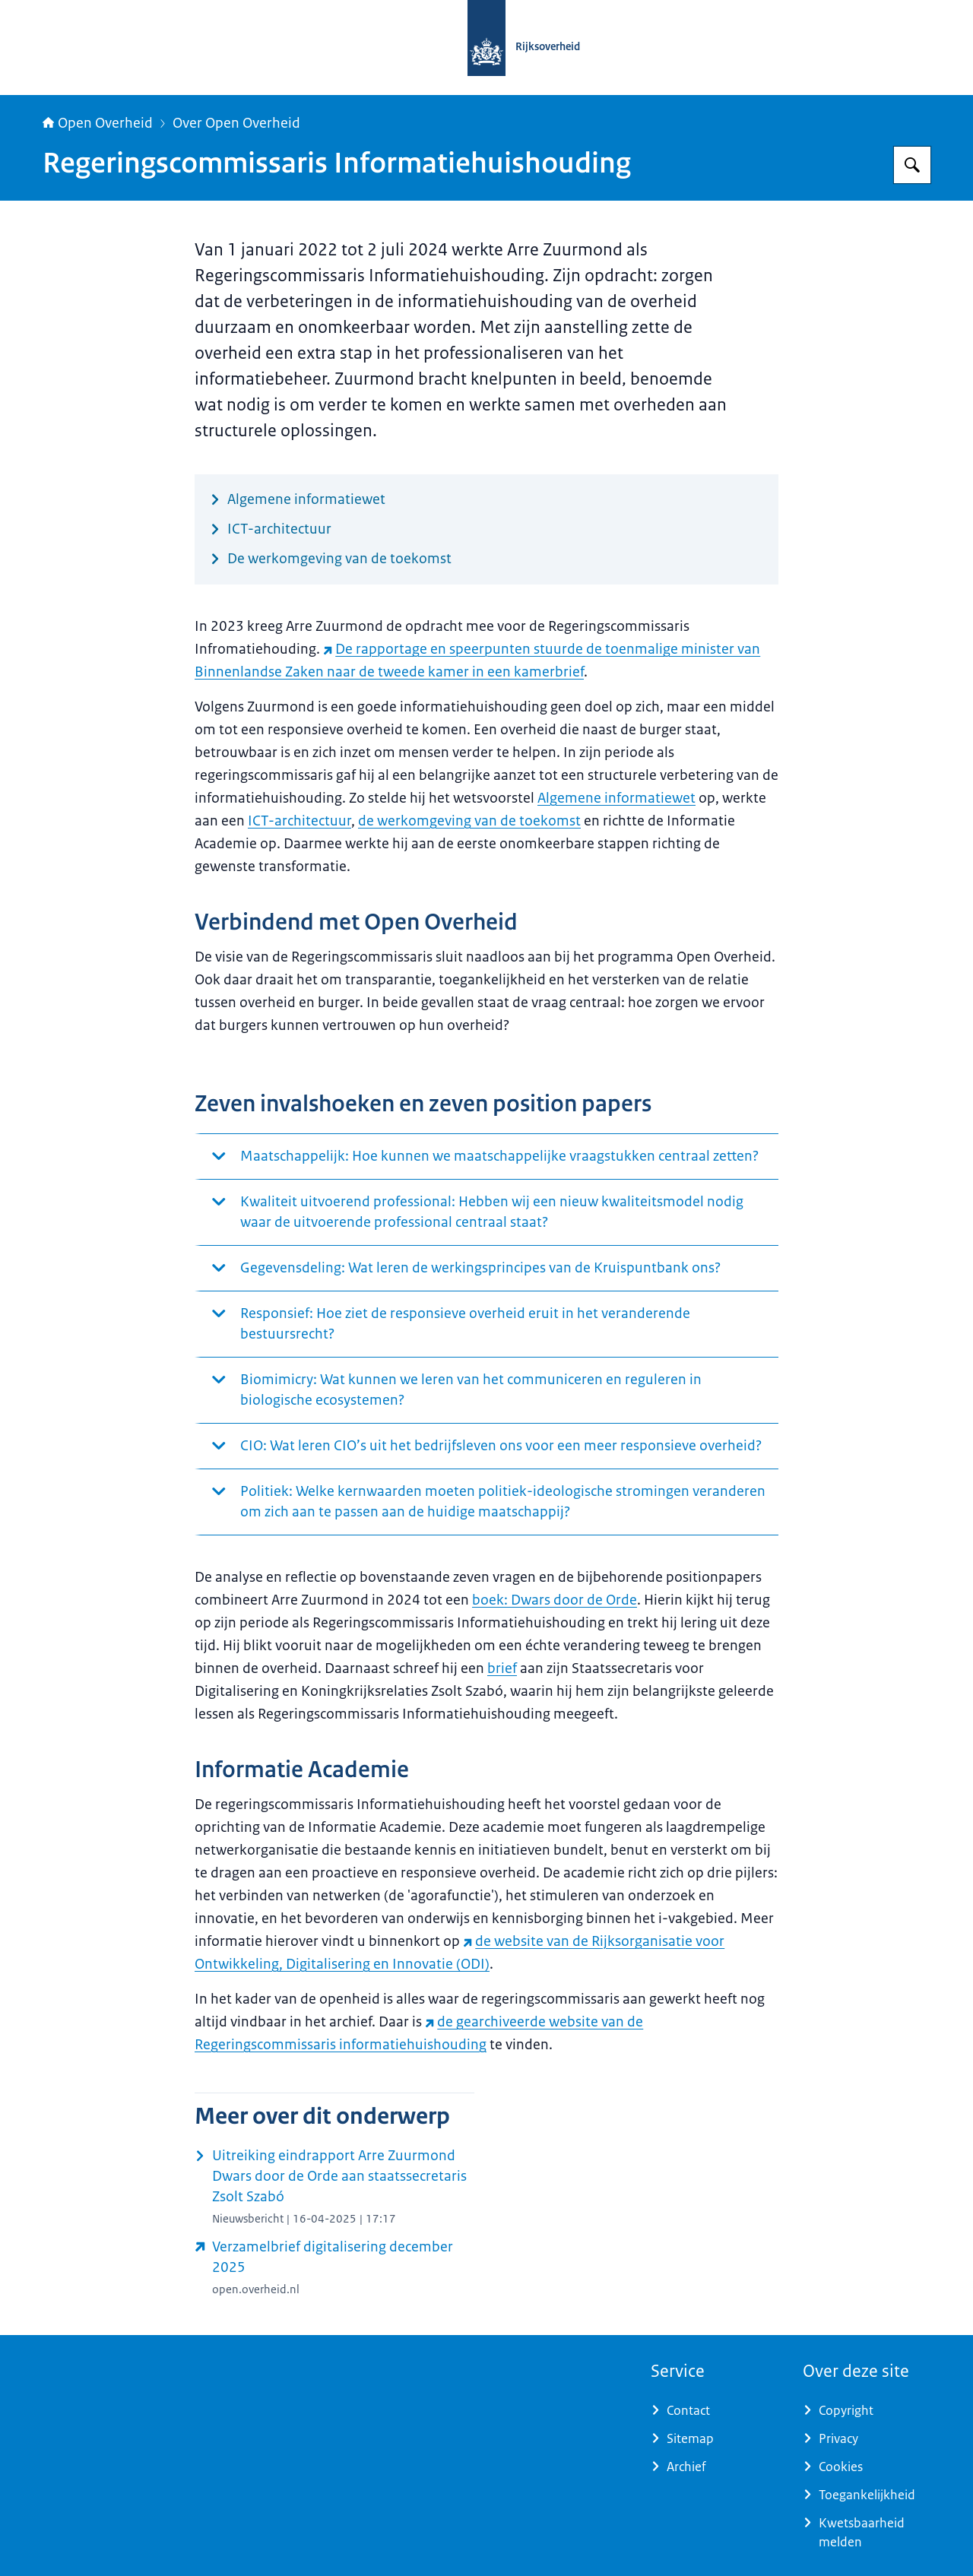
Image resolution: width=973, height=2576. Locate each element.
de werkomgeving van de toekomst (469, 821)
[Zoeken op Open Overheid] (912, 165)
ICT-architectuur (299, 821)
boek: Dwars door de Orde (554, 1600)
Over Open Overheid (236, 123)
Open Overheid (98, 123)
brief (502, 1668)
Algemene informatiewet (616, 798)
